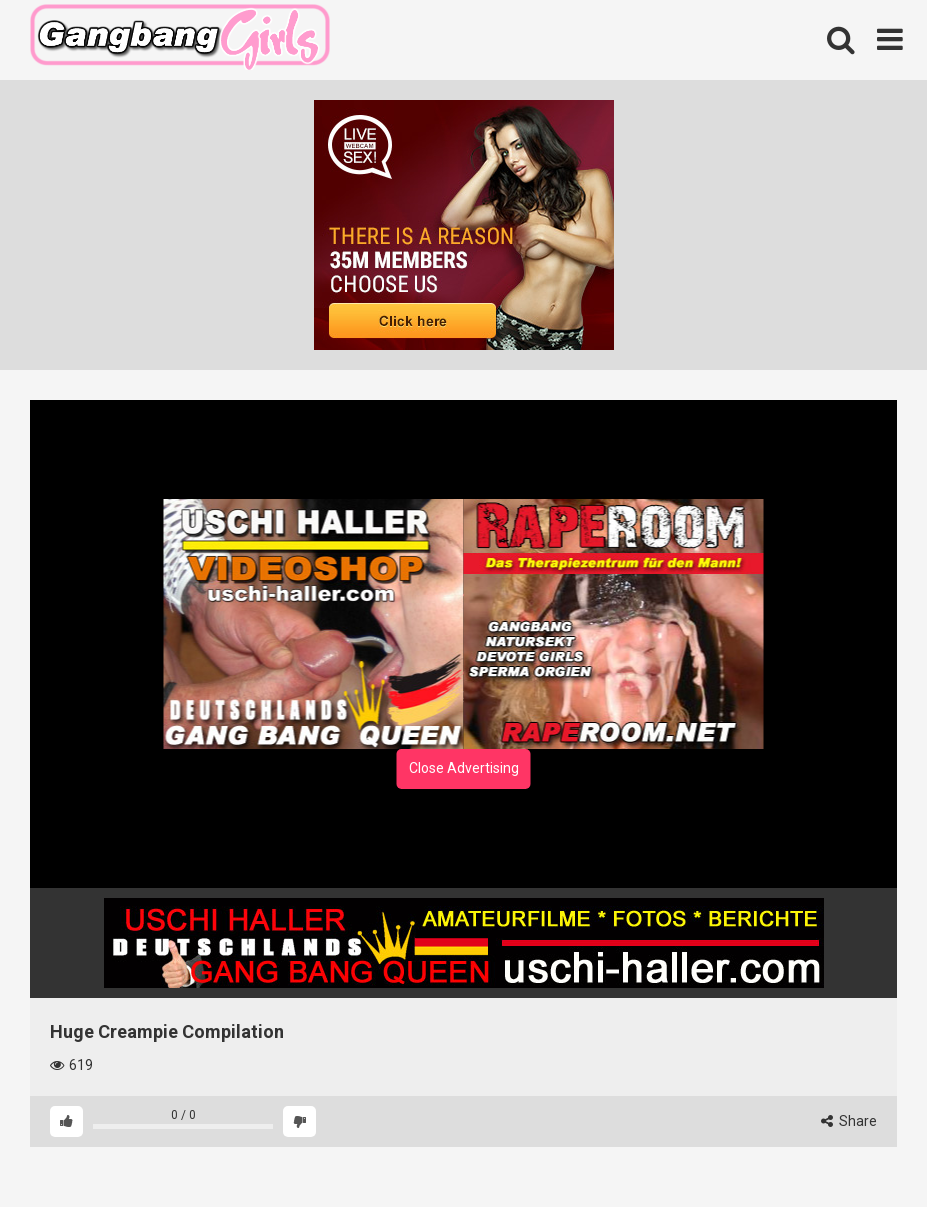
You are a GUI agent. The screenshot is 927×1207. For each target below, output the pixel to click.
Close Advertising (464, 768)
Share (849, 1121)
